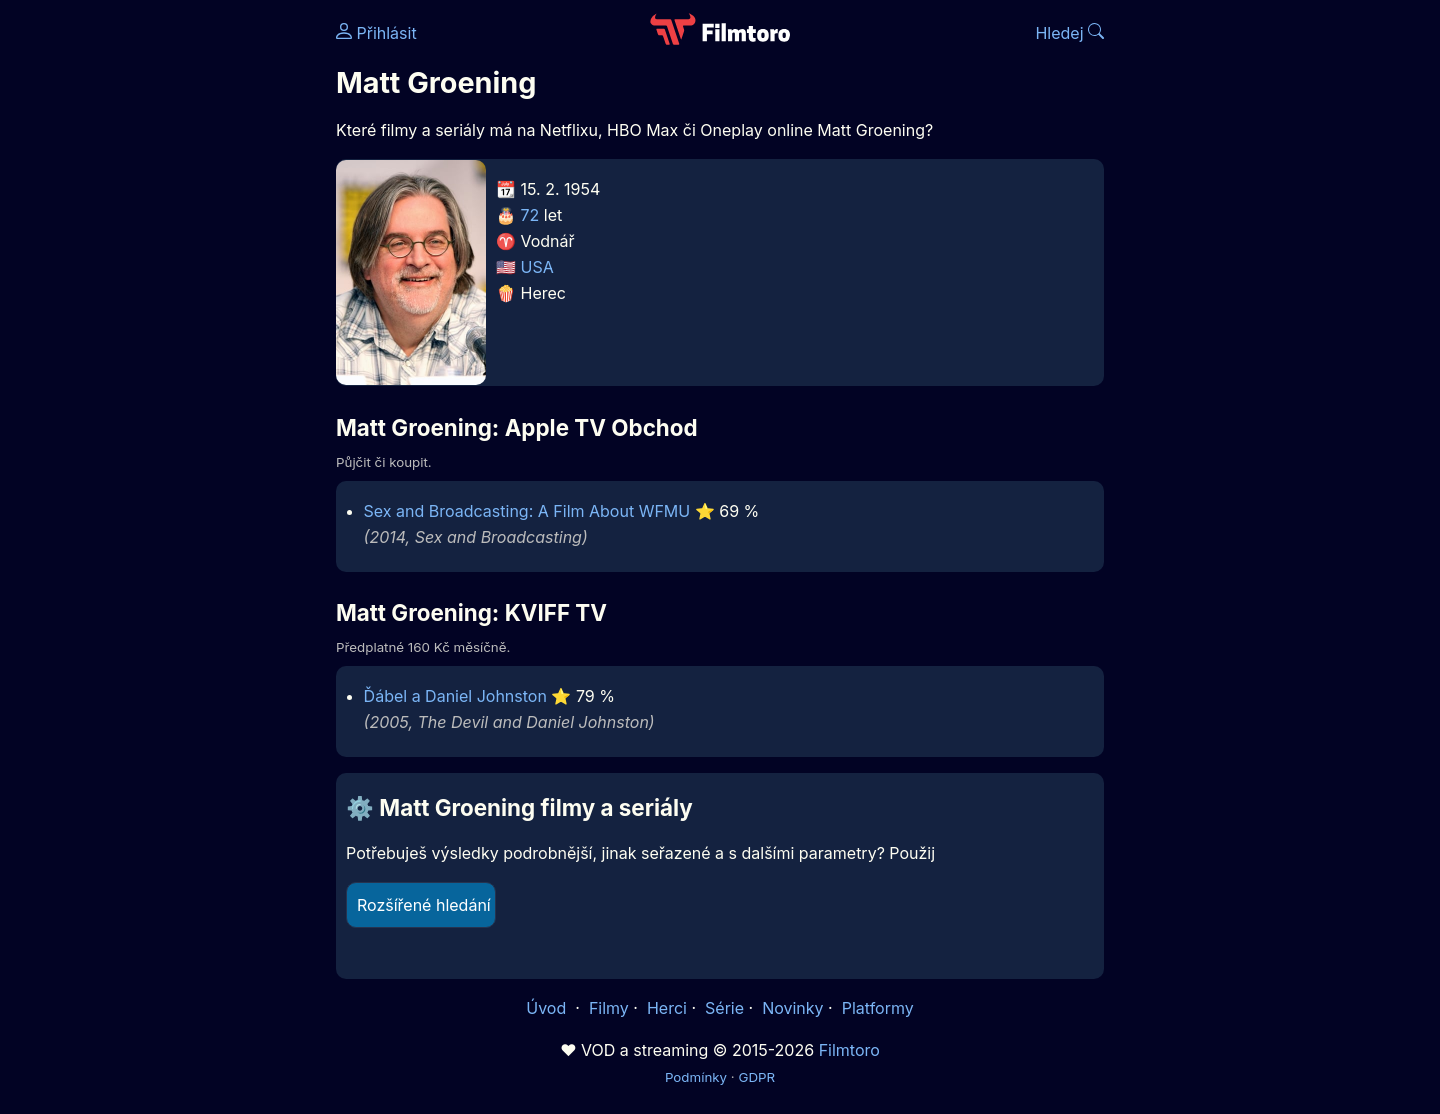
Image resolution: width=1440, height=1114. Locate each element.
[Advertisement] (191, 308)
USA (537, 267)
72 (530, 215)
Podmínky (696, 1077)
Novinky (792, 1008)
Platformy (878, 1008)
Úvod (548, 1008)
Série (724, 1008)
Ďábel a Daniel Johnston (455, 696)
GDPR (756, 1077)
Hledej (1069, 33)
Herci (667, 1008)
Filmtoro (849, 1050)
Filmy (609, 1008)
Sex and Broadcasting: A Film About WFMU (527, 511)
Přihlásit (376, 33)
